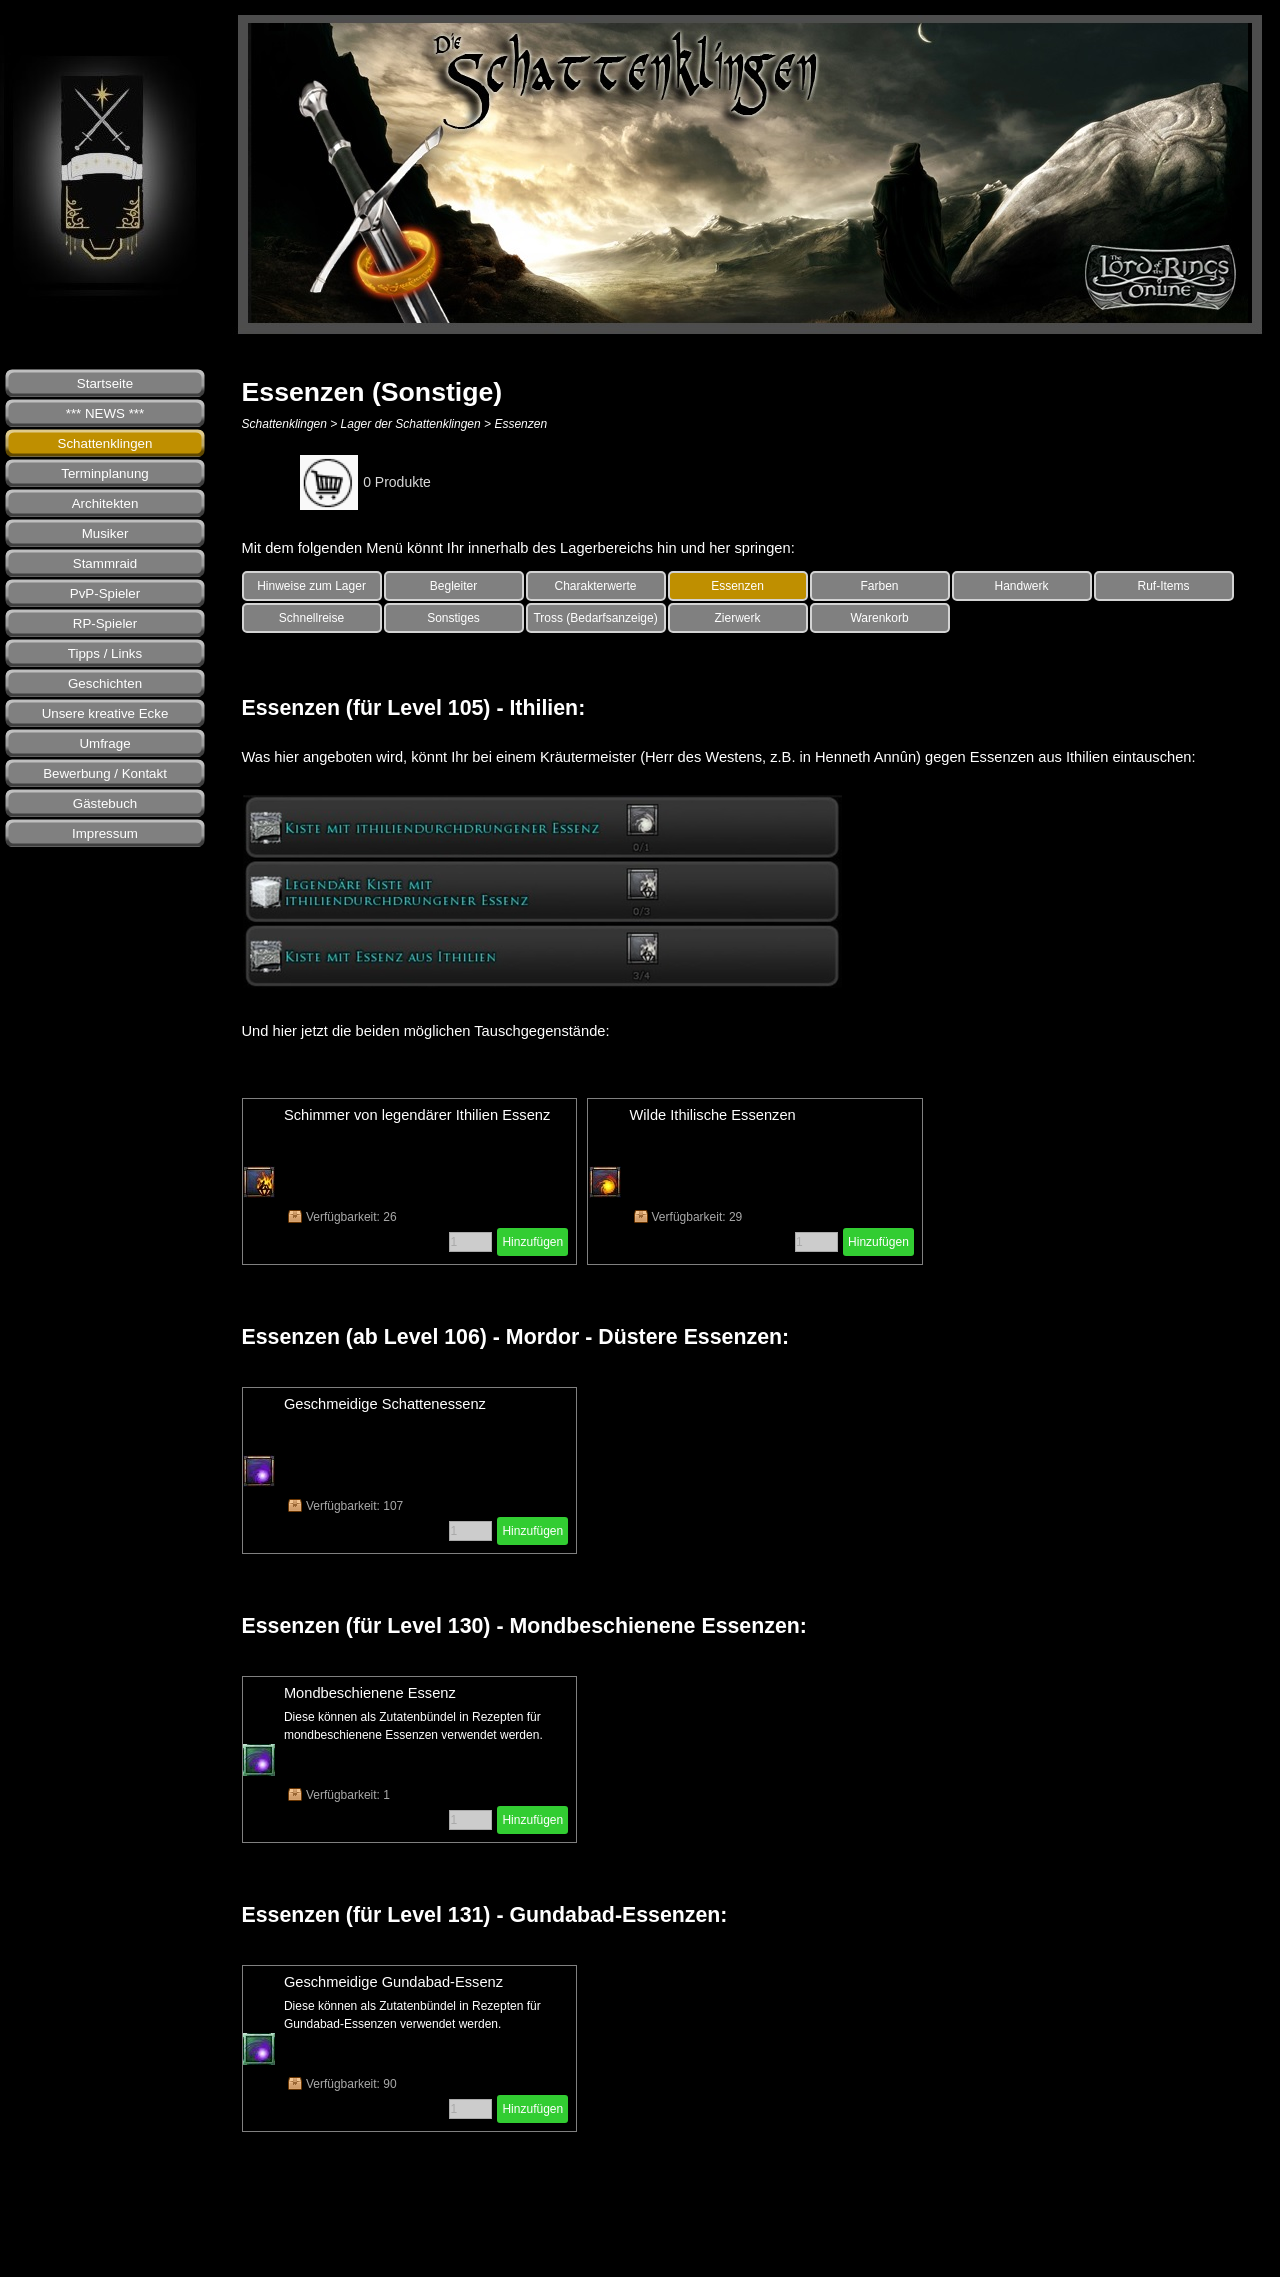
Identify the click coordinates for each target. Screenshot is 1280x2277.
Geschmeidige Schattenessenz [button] (385, 1404)
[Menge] (470, 1242)
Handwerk (1022, 586)
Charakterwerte (596, 586)
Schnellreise (311, 618)
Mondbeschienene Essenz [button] (370, 1693)
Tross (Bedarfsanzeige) (595, 618)
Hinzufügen (532, 1242)
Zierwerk (738, 618)
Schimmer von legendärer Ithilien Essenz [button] (417, 1115)
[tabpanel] (755, 548)
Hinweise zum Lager (311, 586)
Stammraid (105, 563)
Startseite (105, 383)
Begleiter (453, 586)
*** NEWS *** (105, 413)
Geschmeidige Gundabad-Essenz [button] (393, 1982)
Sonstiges (453, 618)
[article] (410, 1181)
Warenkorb (879, 618)
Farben (880, 586)
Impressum (105, 833)
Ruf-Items (1164, 586)
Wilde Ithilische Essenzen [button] (713, 1115)
